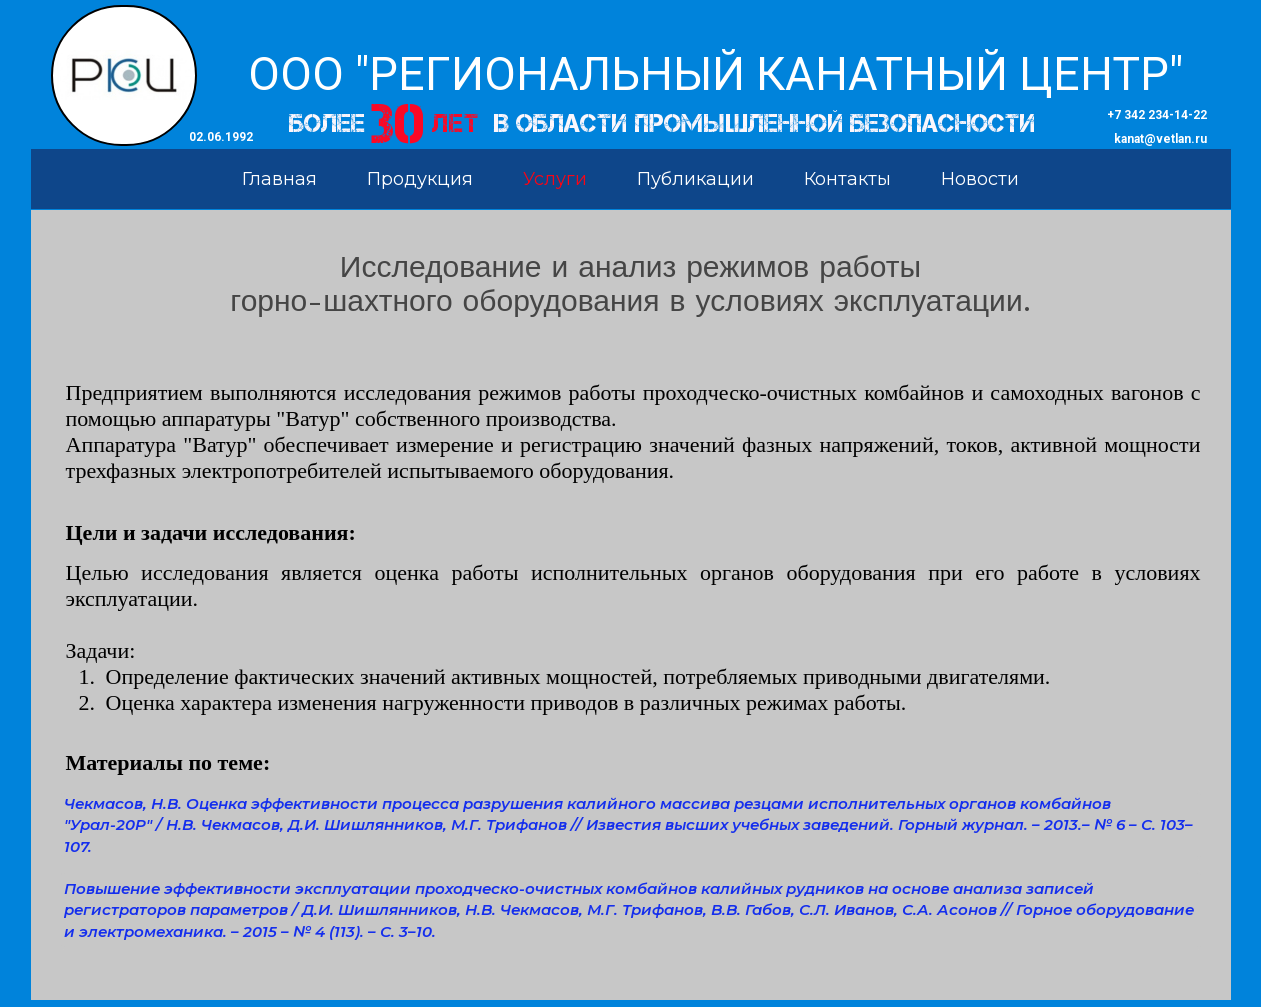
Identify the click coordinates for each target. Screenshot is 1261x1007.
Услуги (555, 179)
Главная (279, 179)
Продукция (420, 179)
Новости (980, 179)
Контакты (847, 179)
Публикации (695, 179)
